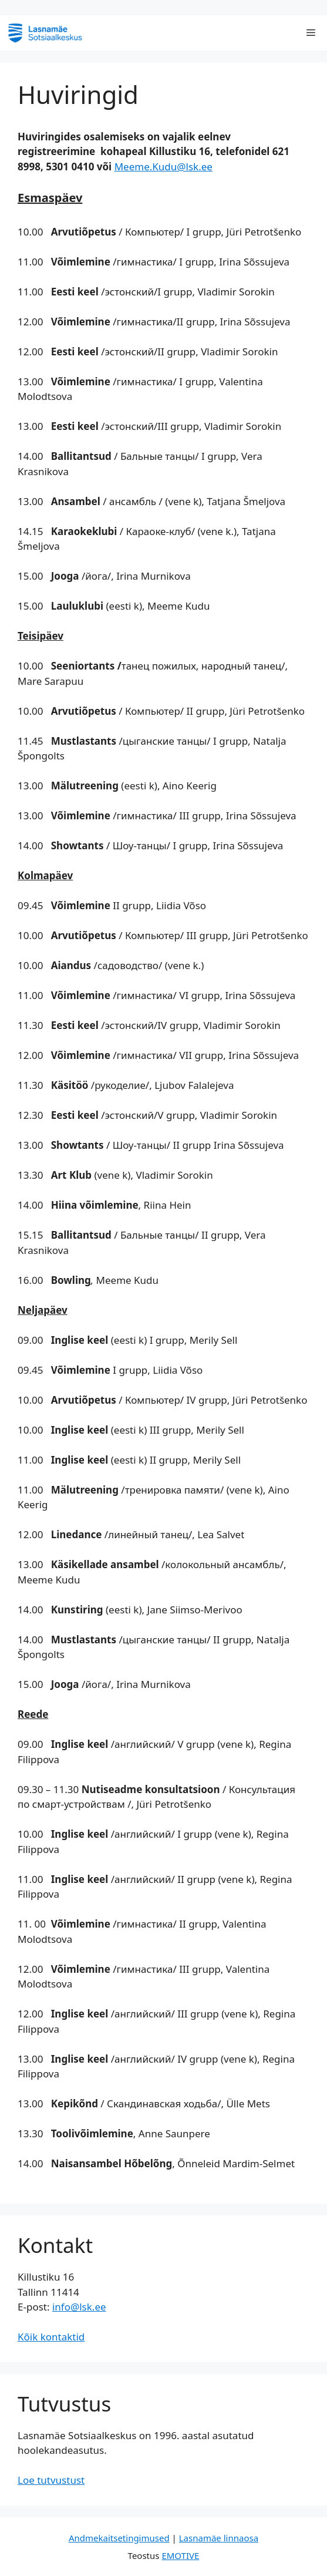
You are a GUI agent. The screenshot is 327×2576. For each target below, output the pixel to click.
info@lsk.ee (79, 2306)
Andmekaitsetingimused (119, 2538)
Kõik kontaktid (51, 2336)
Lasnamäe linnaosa (218, 2538)
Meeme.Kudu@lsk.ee (163, 166)
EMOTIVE (180, 2555)
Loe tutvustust (51, 2480)
